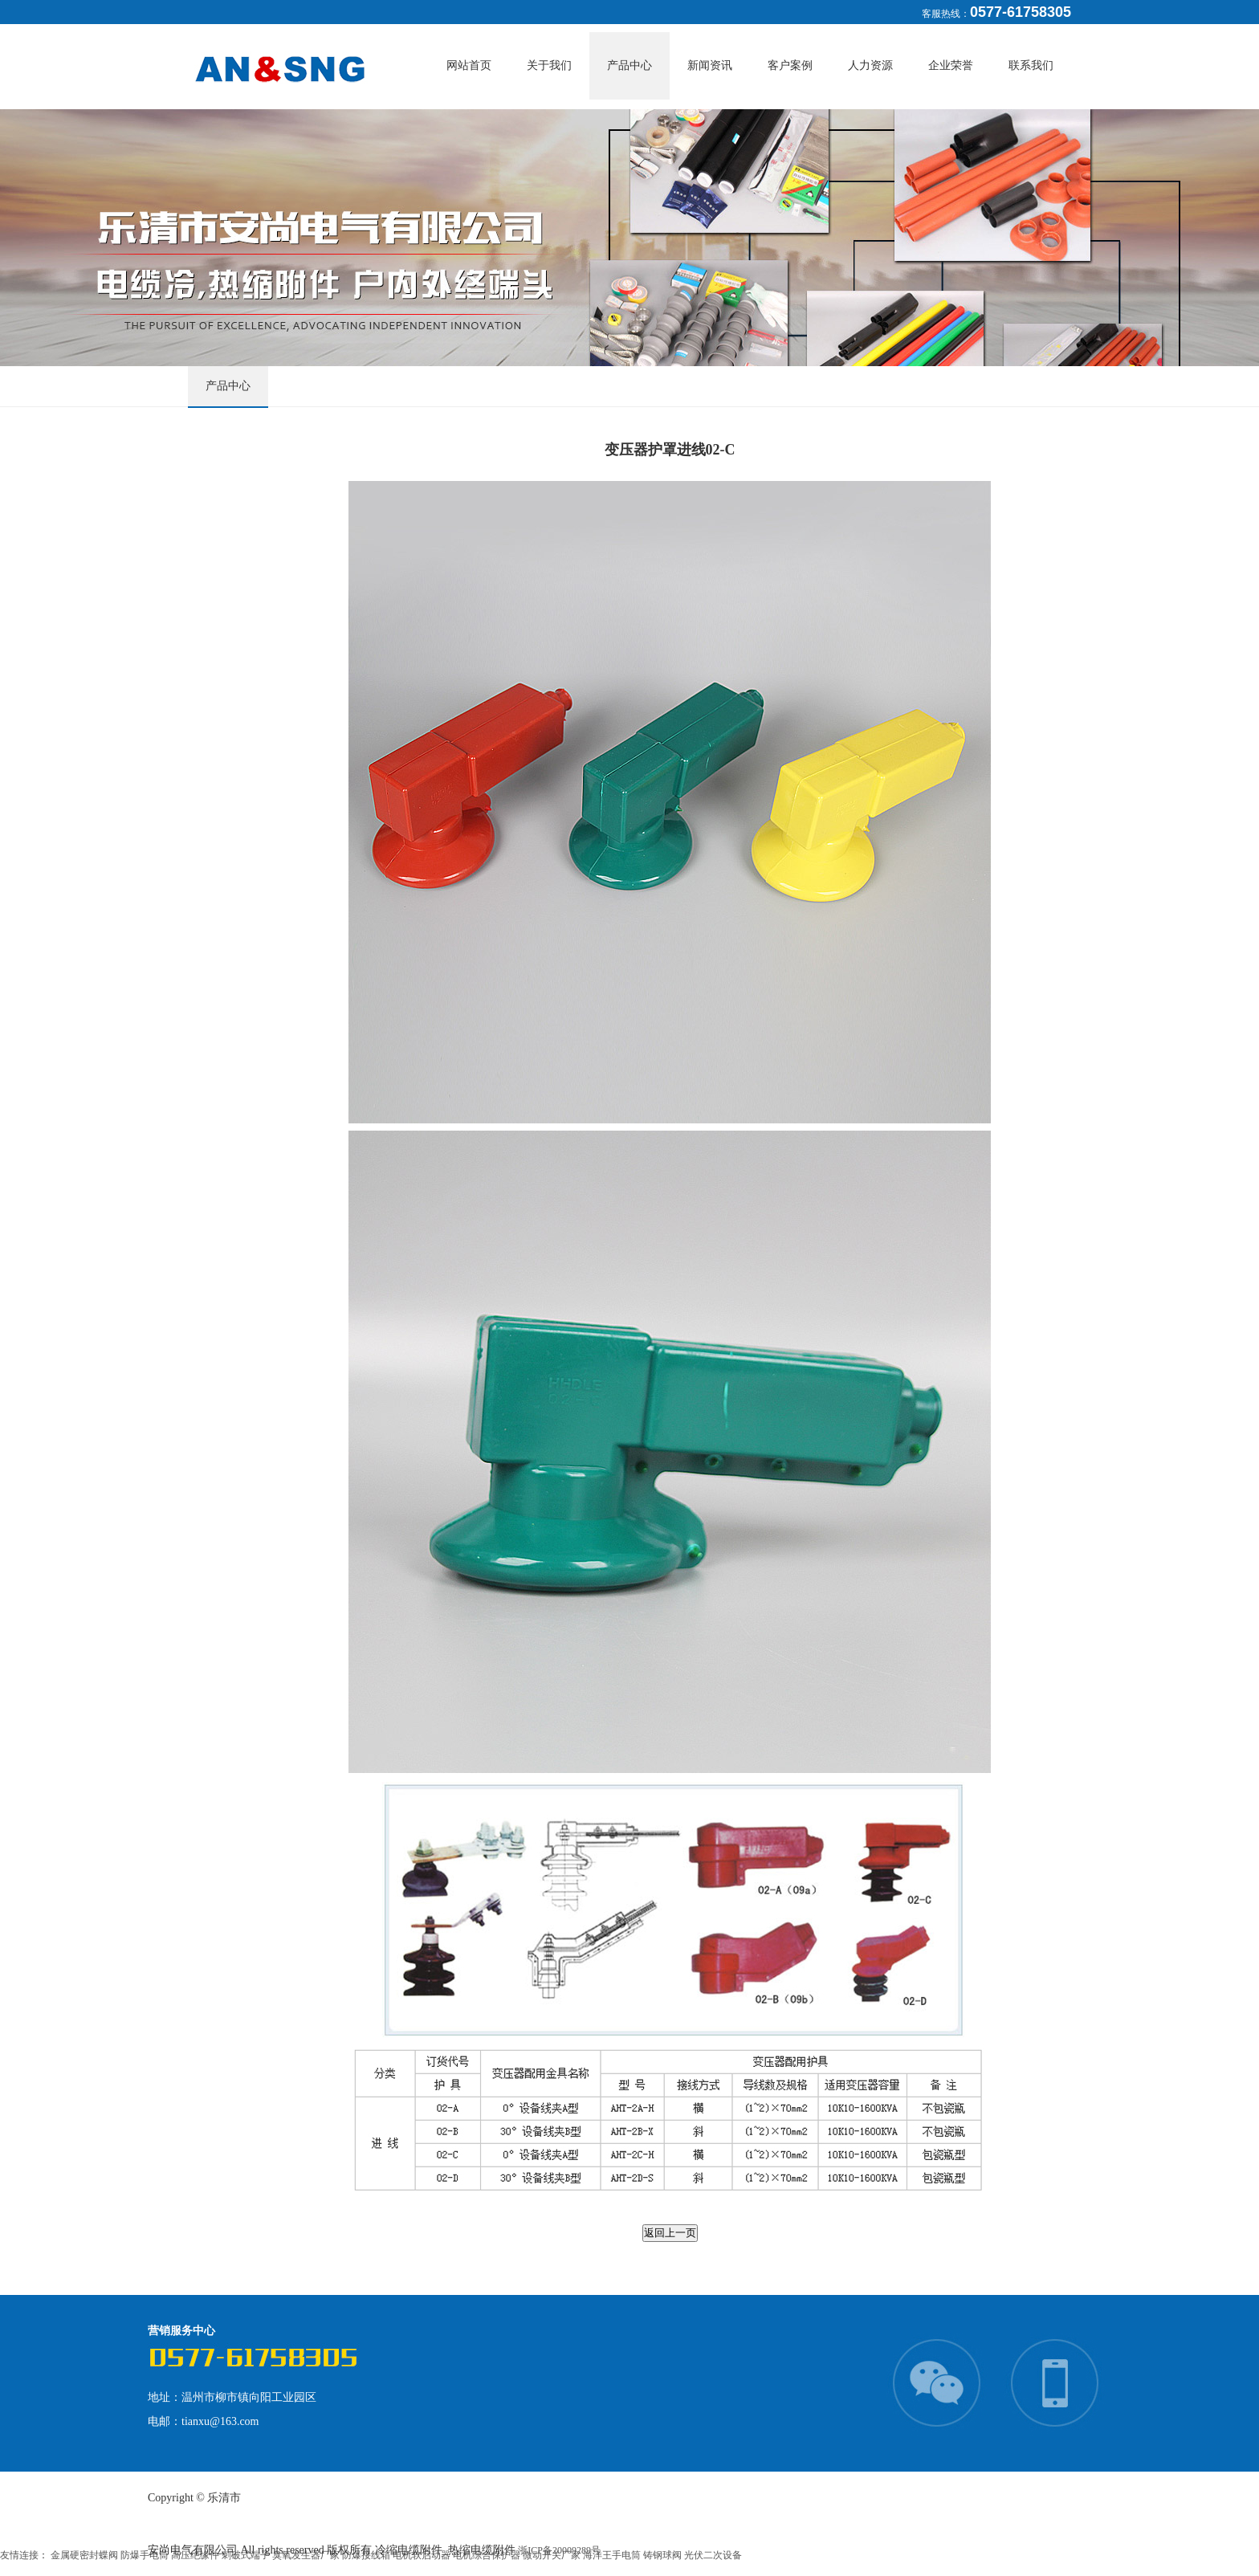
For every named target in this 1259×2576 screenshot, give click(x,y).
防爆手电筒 (145, 2555)
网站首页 (468, 65)
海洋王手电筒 (613, 2555)
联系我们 (1030, 65)
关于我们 (549, 65)
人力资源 (870, 65)
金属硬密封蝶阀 (85, 2555)
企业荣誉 (950, 65)
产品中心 (629, 65)
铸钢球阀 (663, 2555)
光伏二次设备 (713, 2555)
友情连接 (19, 2555)
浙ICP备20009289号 (559, 2550)
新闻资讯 (709, 65)
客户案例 (790, 65)
